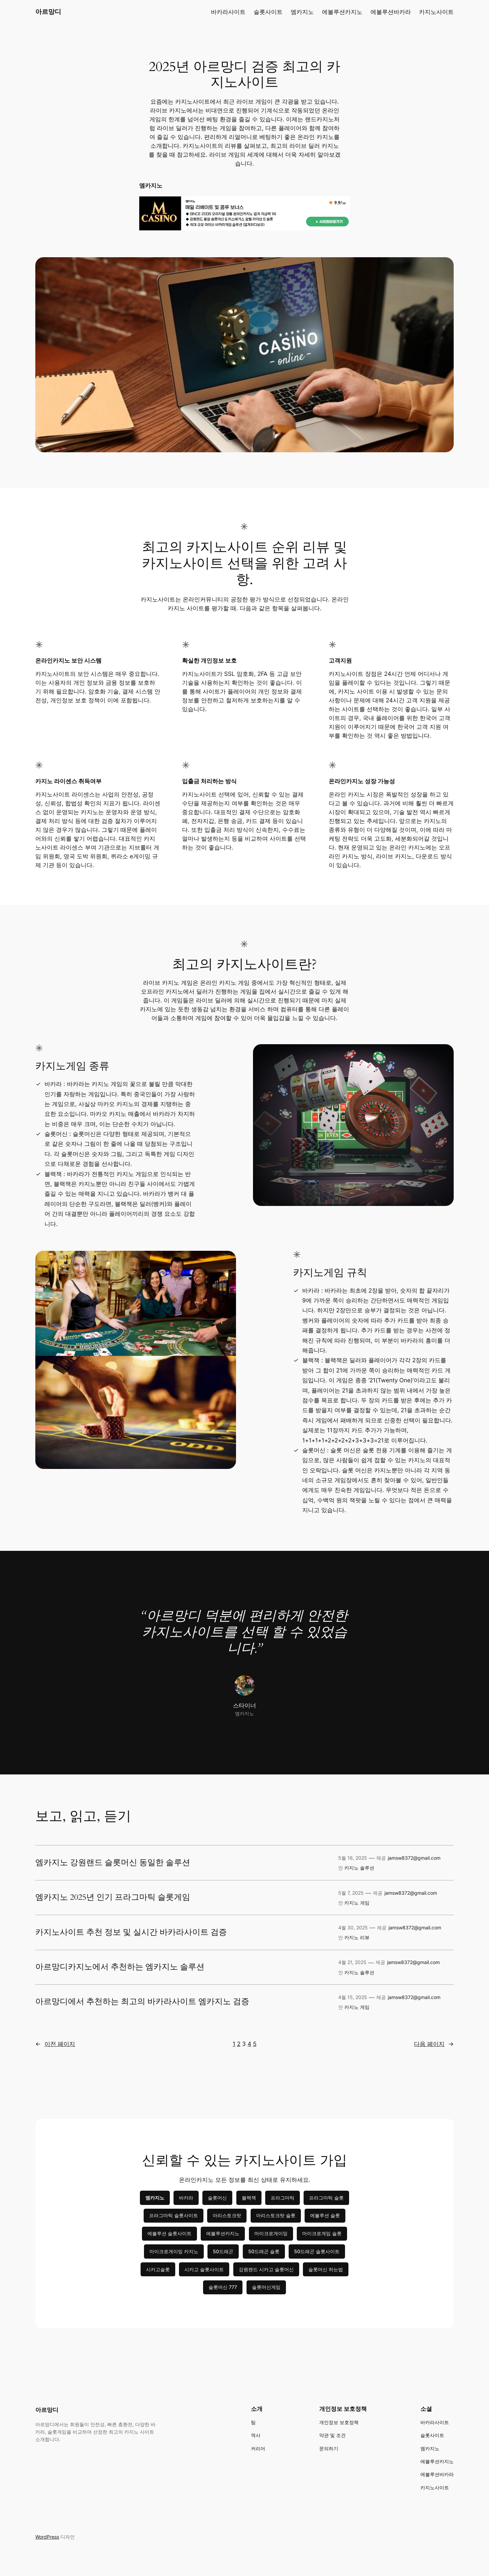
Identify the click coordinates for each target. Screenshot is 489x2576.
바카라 (186, 2198)
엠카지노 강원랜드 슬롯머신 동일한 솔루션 (112, 1862)
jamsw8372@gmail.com (414, 1858)
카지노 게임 (356, 1903)
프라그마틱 (282, 2198)
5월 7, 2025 (351, 1893)
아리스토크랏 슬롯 (275, 2215)
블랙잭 (249, 2198)
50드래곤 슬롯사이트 (317, 2251)
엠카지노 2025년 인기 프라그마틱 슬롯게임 (112, 1897)
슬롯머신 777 (223, 2287)
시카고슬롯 (158, 2269)
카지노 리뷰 (356, 1937)
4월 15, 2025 (352, 1997)
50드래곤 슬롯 (263, 2251)
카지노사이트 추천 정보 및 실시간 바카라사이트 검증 (131, 1932)
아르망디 (48, 11)
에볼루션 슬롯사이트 (169, 2233)
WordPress (47, 2537)
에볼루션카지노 (222, 2233)
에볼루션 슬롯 (325, 2215)
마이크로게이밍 (271, 2233)
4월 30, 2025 (353, 1927)
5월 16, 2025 (352, 1858)
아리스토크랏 (227, 2215)
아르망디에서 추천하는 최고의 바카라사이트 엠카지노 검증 (142, 2001)
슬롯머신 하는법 (325, 2269)
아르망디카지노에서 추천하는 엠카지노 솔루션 (119, 1967)
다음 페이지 (434, 2043)
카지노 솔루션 (359, 1868)
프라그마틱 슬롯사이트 (173, 2215)
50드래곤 (223, 2251)
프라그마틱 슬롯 (326, 2198)
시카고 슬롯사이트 (204, 2269)
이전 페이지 (55, 2043)
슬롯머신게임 (266, 2287)
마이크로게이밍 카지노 (173, 2251)
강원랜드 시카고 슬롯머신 (266, 2269)
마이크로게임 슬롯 (322, 2233)
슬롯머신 (217, 2198)
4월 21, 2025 (352, 1962)
